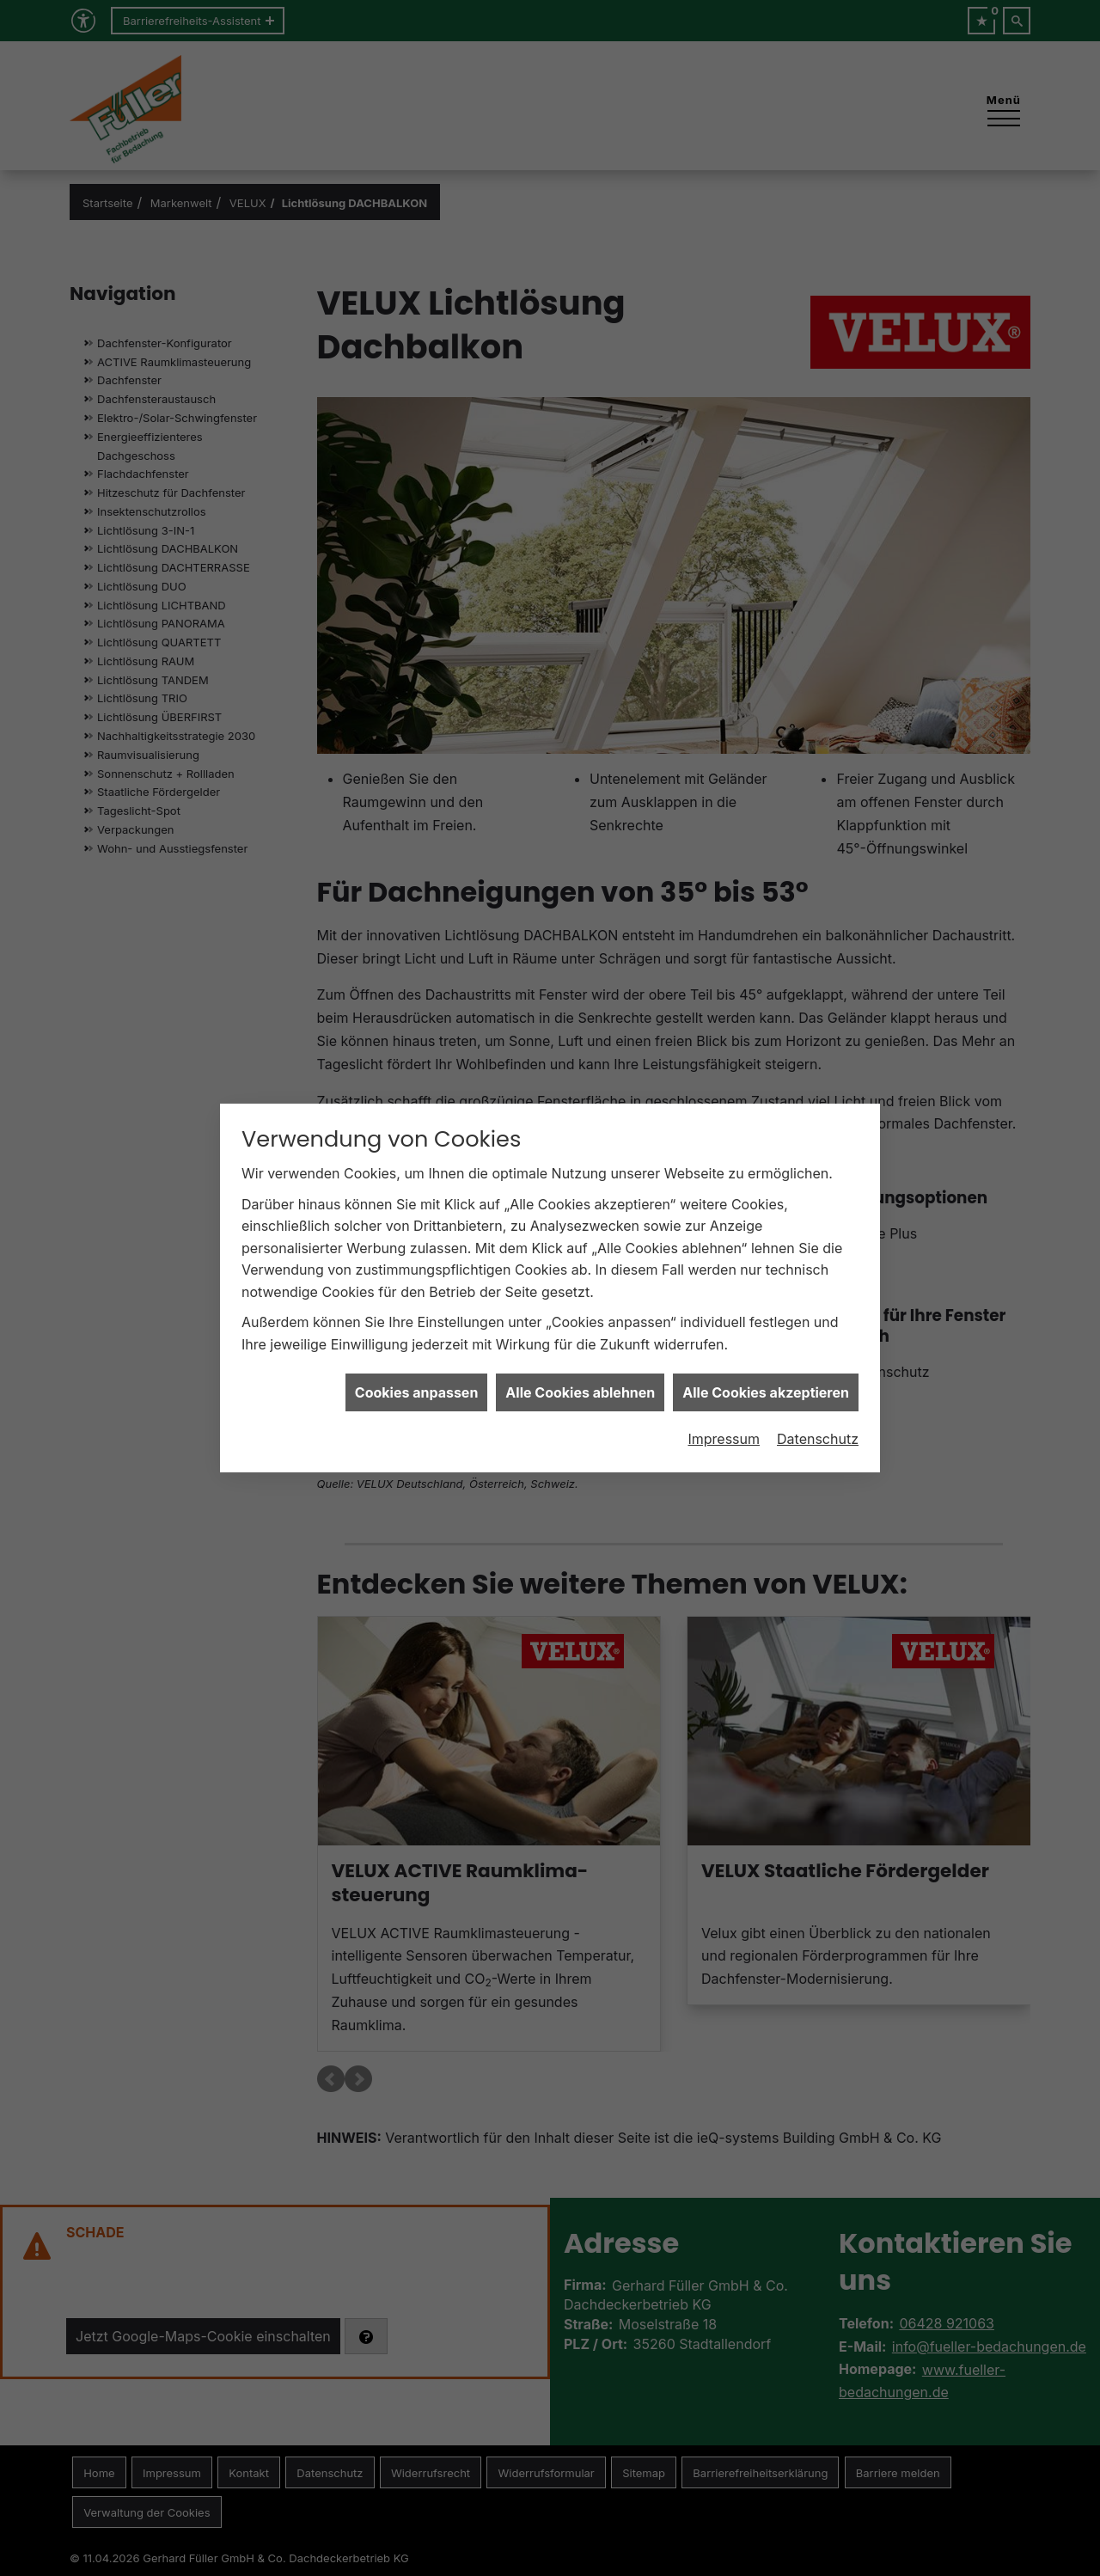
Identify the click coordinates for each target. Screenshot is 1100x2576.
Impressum (724, 1400)
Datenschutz (818, 1400)
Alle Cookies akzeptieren (765, 1353)
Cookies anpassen (417, 1353)
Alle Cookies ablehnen (580, 1353)
